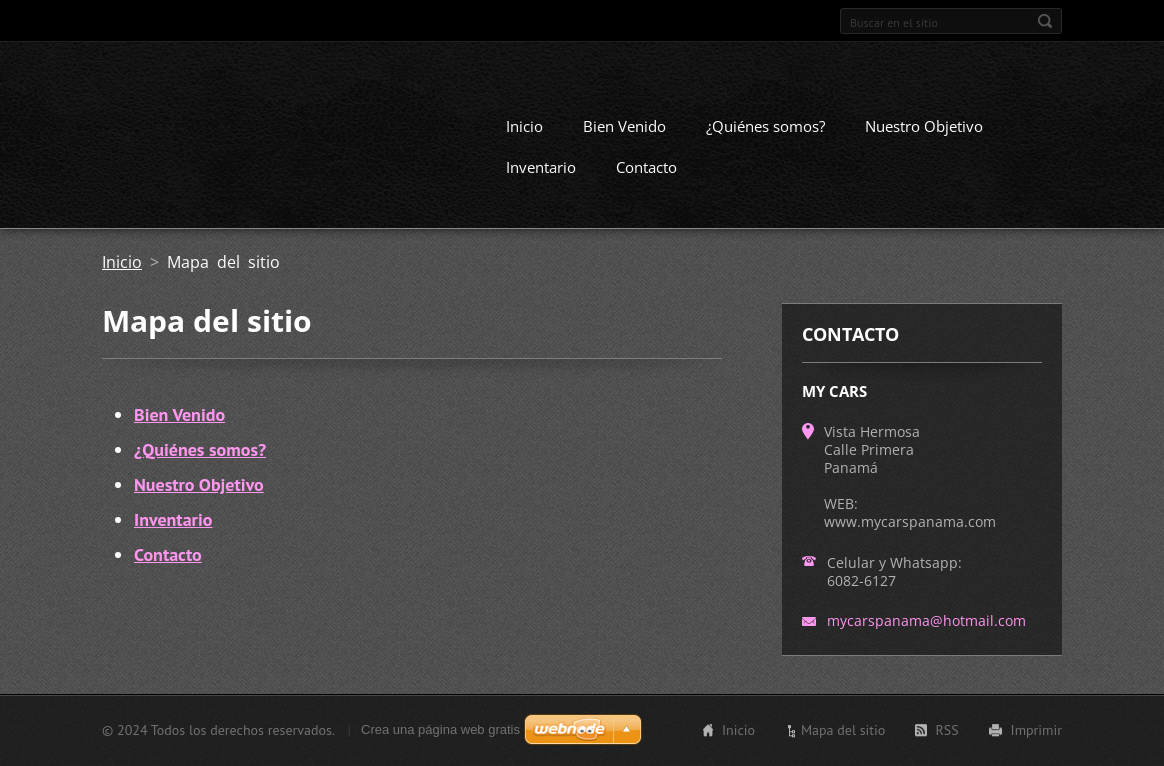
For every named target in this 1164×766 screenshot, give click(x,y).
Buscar (1045, 21)
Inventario (541, 167)
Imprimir (1036, 730)
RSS (946, 730)
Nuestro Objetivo (924, 126)
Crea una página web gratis (440, 729)
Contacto (646, 167)
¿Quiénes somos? (765, 126)
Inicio (524, 126)
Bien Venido (624, 126)
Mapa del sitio (843, 730)
